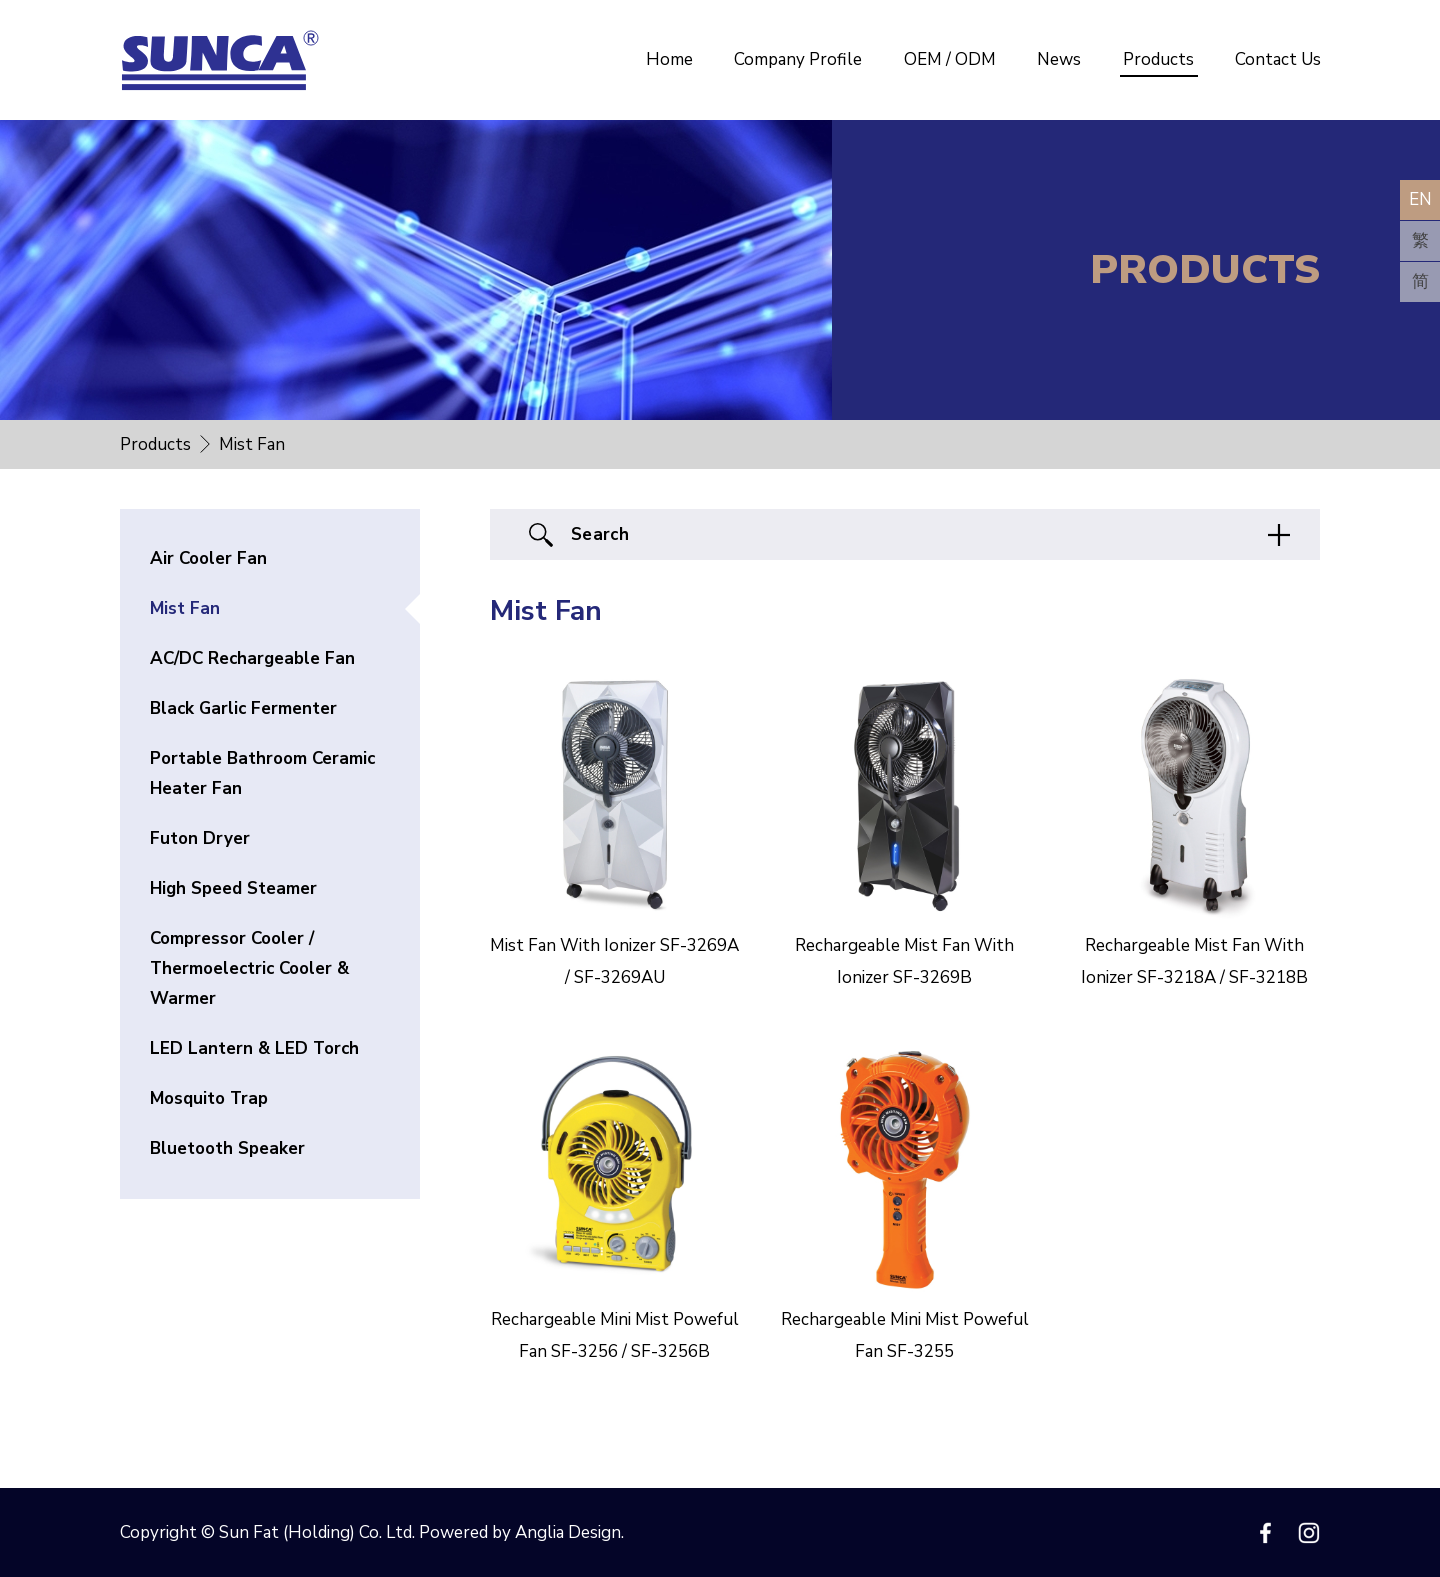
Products (1158, 59)
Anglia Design (568, 1532)
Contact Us (1278, 59)
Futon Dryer (200, 838)
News (1059, 59)
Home (669, 59)
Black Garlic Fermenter (243, 708)
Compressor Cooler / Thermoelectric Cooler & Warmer (249, 968)
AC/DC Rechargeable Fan (252, 658)
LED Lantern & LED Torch (254, 1048)
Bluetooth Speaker (227, 1148)
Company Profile (798, 59)
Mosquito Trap (209, 1098)
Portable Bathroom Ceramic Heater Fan (262, 773)
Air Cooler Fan (208, 558)
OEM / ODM (950, 59)
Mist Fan (185, 608)
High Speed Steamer (233, 888)
